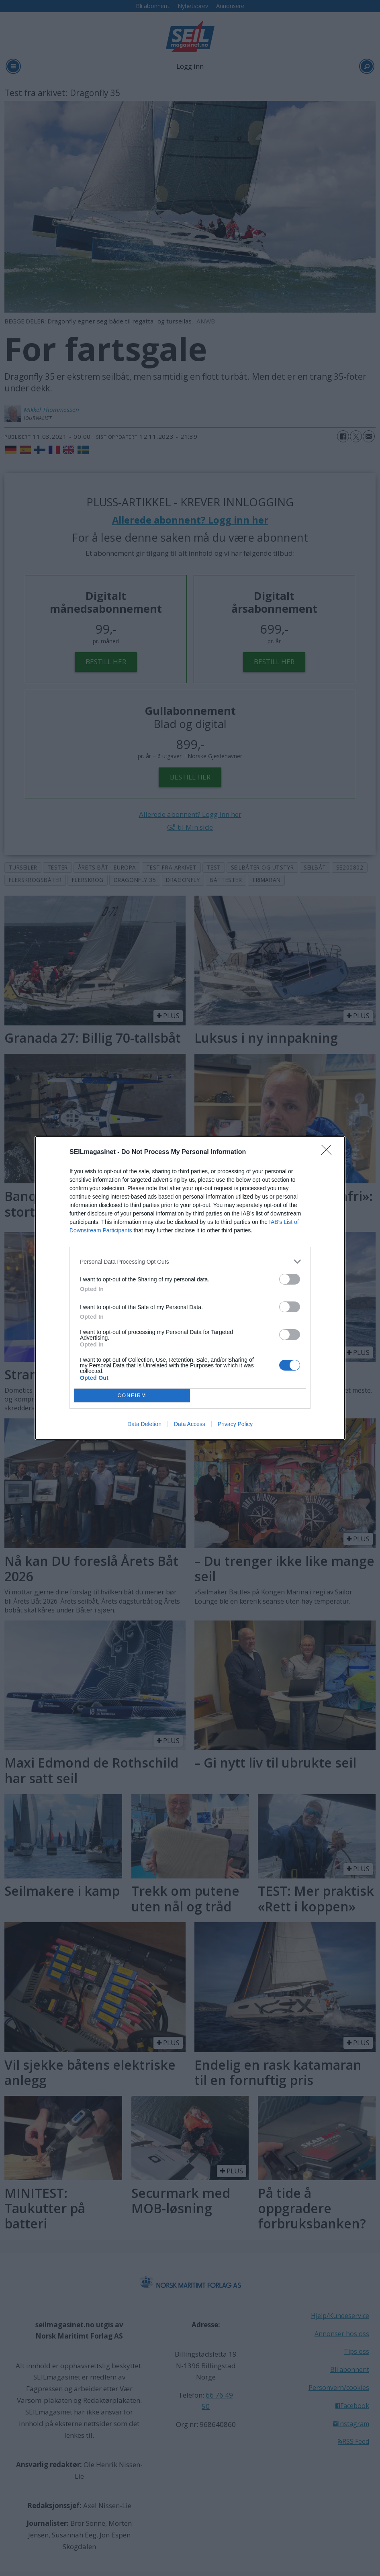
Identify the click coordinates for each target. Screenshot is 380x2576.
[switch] (289, 1279)
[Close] (329, 1152)
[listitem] (190, 1261)
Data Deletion (144, 1424)
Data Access (189, 1424)
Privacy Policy (235, 1424)
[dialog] (190, 1288)
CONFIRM (132, 1396)
